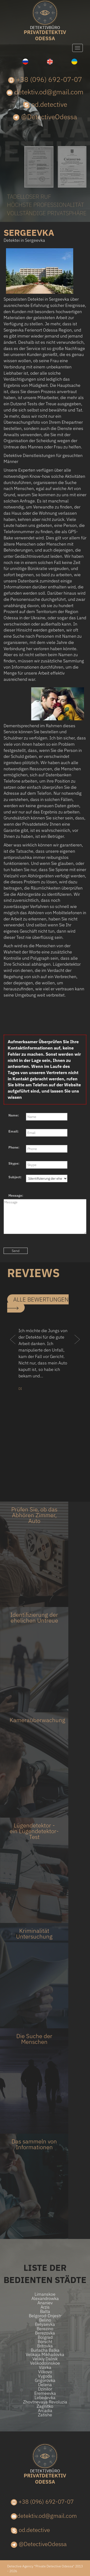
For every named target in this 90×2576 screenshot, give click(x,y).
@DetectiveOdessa (45, 116)
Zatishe (45, 2415)
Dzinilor (45, 2389)
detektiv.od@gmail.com (45, 91)
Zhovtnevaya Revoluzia (45, 2402)
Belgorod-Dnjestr (45, 2316)
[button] (12, 1349)
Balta (45, 2311)
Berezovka (45, 2333)
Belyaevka (45, 2324)
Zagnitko (45, 2406)
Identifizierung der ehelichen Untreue (34, 1617)
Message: (15, 1195)
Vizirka (45, 2367)
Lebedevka (45, 2398)
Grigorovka (45, 2380)
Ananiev (45, 2303)
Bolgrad (45, 2337)
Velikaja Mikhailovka (45, 2354)
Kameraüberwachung (37, 1720)
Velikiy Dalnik (45, 2359)
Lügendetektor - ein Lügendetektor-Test (34, 1831)
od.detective (45, 104)
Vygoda (45, 2376)
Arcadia (45, 2410)
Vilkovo (45, 2372)
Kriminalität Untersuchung (34, 1933)
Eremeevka (45, 2393)
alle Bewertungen (38, 1303)
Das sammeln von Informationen (34, 2144)
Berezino (45, 2329)
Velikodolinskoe (45, 2363)
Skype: (13, 1163)
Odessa (45, 34)
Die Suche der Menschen (34, 2039)
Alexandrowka (45, 2298)
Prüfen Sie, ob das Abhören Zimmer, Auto (34, 1515)
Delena (45, 2385)
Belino (45, 2320)
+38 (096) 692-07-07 (45, 79)
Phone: (13, 1147)
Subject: (15, 1177)
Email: (13, 1131)
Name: (13, 1115)
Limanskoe (45, 2294)
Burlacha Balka (45, 2350)
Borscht (45, 2341)
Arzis (45, 2307)
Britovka (45, 2346)
